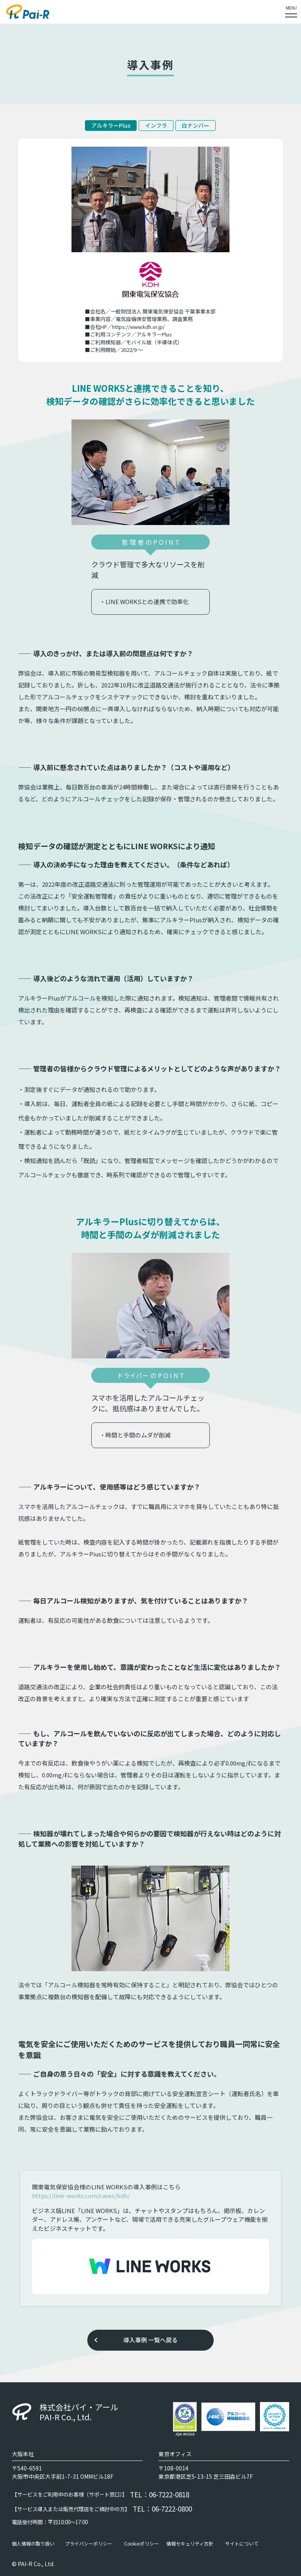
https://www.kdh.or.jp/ (138, 326)
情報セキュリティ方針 (189, 2543)
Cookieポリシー (141, 2543)
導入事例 (134, 2340)
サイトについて (241, 2543)
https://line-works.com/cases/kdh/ (81, 2195)
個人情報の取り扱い (33, 2543)
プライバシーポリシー (88, 2543)
